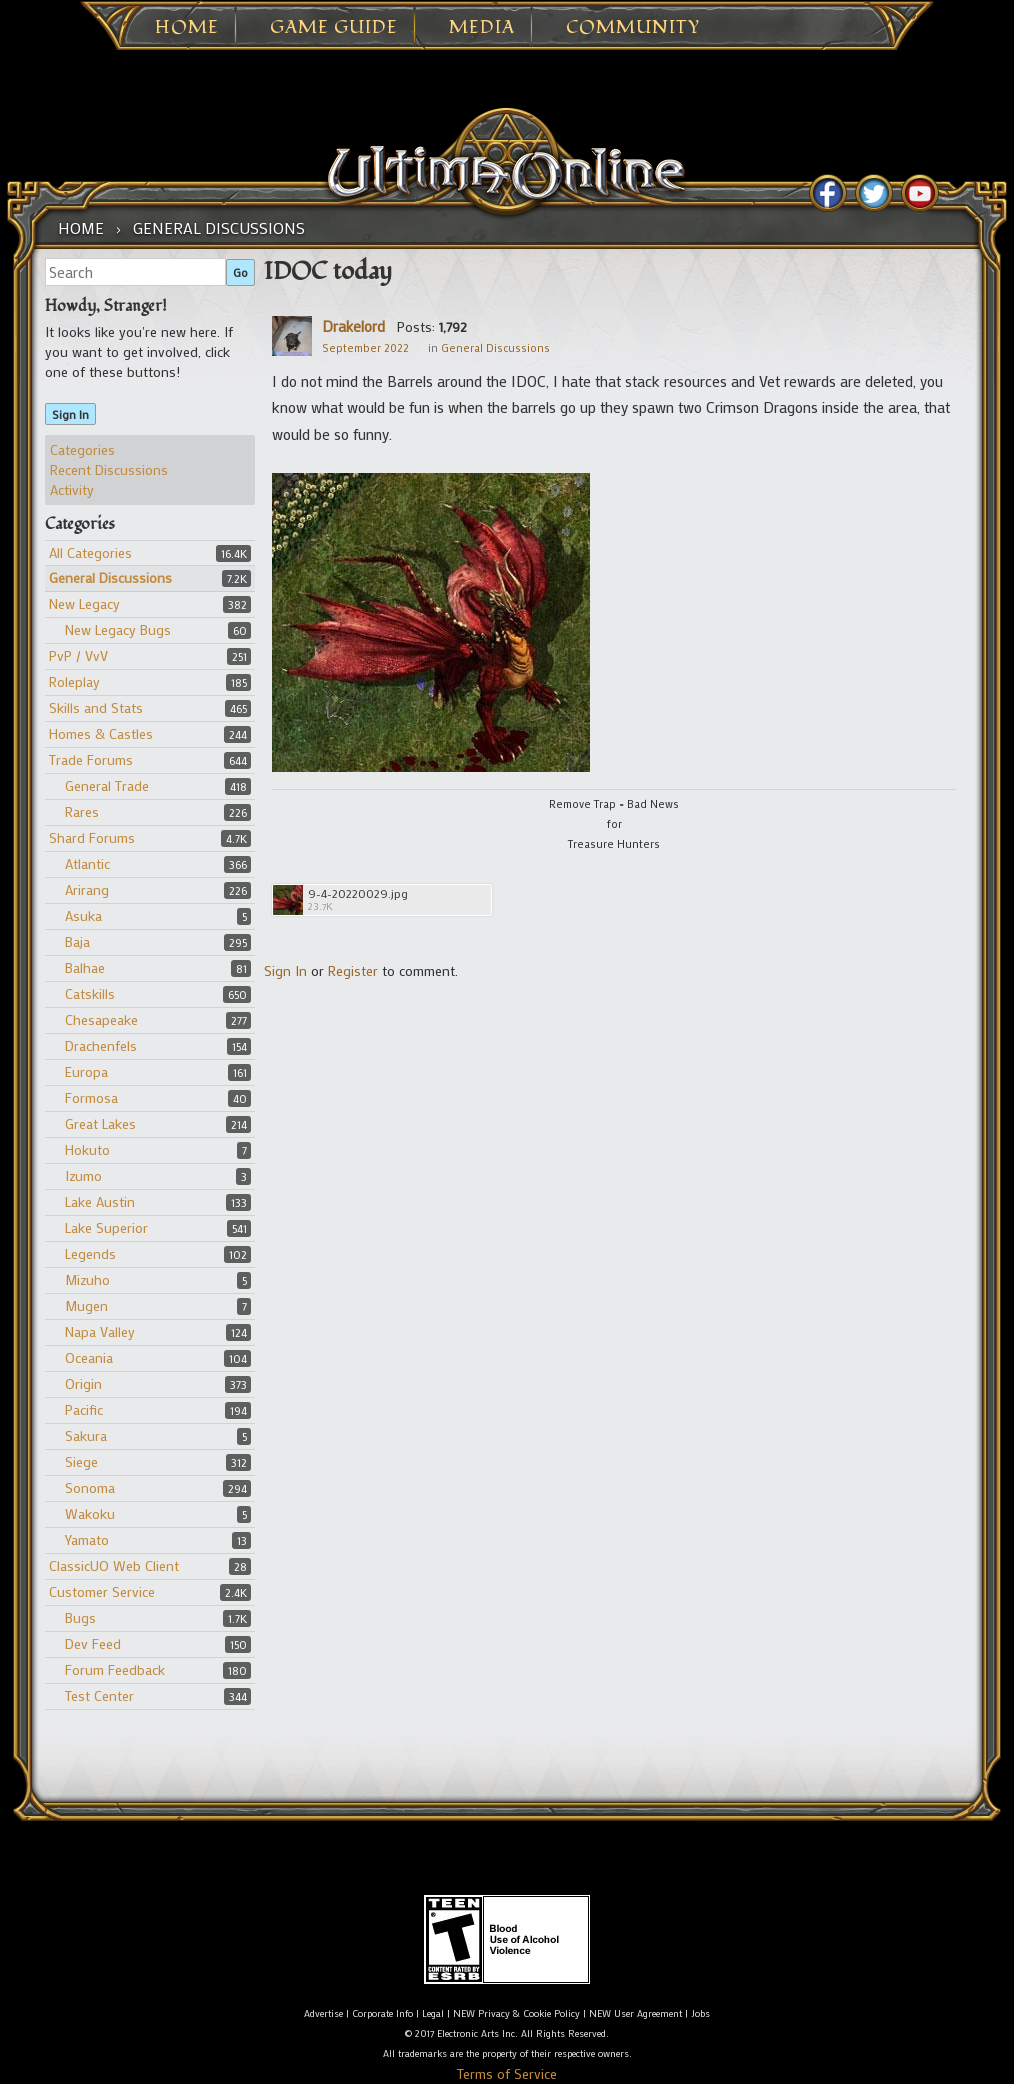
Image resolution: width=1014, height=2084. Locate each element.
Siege (81, 1461)
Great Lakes (100, 1123)
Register (353, 970)
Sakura (86, 1435)
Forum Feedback (115, 1669)
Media (482, 28)
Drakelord (353, 326)
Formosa (91, 1097)
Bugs (80, 1617)
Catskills (90, 993)
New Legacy (84, 603)
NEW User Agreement (635, 2013)
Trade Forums (91, 759)
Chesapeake (101, 1019)
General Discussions (110, 577)
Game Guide (334, 28)
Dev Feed (93, 1643)
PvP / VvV (78, 655)
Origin (83, 1383)
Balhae (85, 967)
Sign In (70, 414)
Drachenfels (101, 1045)
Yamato (87, 1539)
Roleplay (74, 681)
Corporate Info (382, 2013)
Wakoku (90, 1513)
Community (633, 28)
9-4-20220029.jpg (358, 893)
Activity (72, 489)
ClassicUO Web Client (114, 1565)
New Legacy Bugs (118, 629)
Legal (433, 2013)
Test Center (99, 1695)
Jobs (700, 2013)
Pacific (84, 1409)
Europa (86, 1071)
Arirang (87, 889)
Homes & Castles (101, 733)
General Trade (107, 785)
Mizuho (87, 1279)
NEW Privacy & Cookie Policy (516, 2013)
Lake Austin (100, 1201)
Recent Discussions (109, 469)
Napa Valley (100, 1331)
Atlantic (87, 863)
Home (187, 28)
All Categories (90, 552)
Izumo (83, 1175)
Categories (82, 449)
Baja (77, 941)
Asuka (83, 915)
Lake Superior (106, 1227)
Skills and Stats (96, 707)
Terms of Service (507, 2073)
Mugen (86, 1305)
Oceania (89, 1357)
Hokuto (87, 1149)
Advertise (323, 2013)
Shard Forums (92, 837)
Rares (82, 811)
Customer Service (102, 1591)
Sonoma (90, 1487)
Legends (90, 1253)
